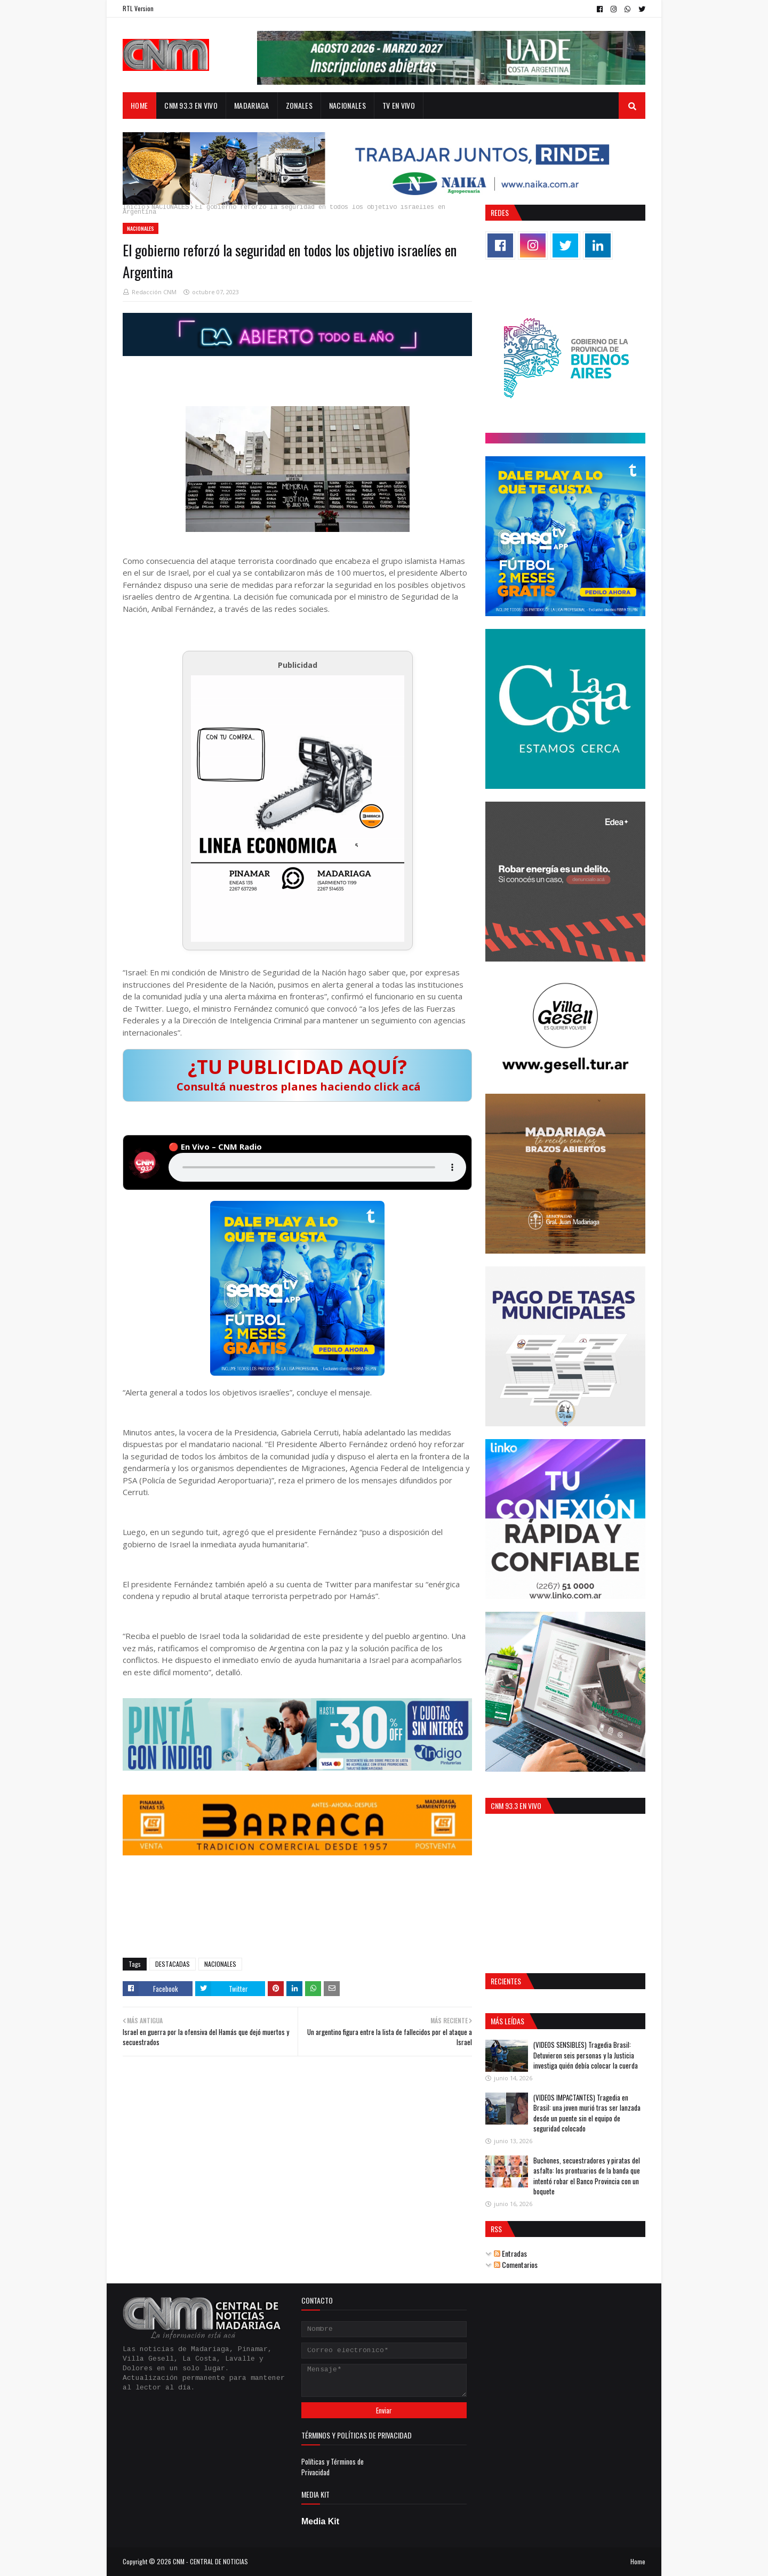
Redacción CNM (154, 292)
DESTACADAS (172, 1963)
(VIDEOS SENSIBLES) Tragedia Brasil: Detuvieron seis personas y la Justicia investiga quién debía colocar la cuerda (585, 2055)
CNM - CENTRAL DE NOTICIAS (210, 2561)
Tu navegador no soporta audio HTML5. (317, 1167)
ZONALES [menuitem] (299, 105)
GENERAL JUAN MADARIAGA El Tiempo (297, 1907)
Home (637, 2561)
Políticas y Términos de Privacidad (332, 2466)
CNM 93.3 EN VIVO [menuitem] (191, 105)
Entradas (510, 2253)
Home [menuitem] (139, 105)
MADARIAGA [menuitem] (251, 105)
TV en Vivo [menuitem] (398, 105)
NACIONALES (170, 207)
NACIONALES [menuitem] (347, 105)
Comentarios (516, 2264)
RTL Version (138, 8)
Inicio (134, 207)
